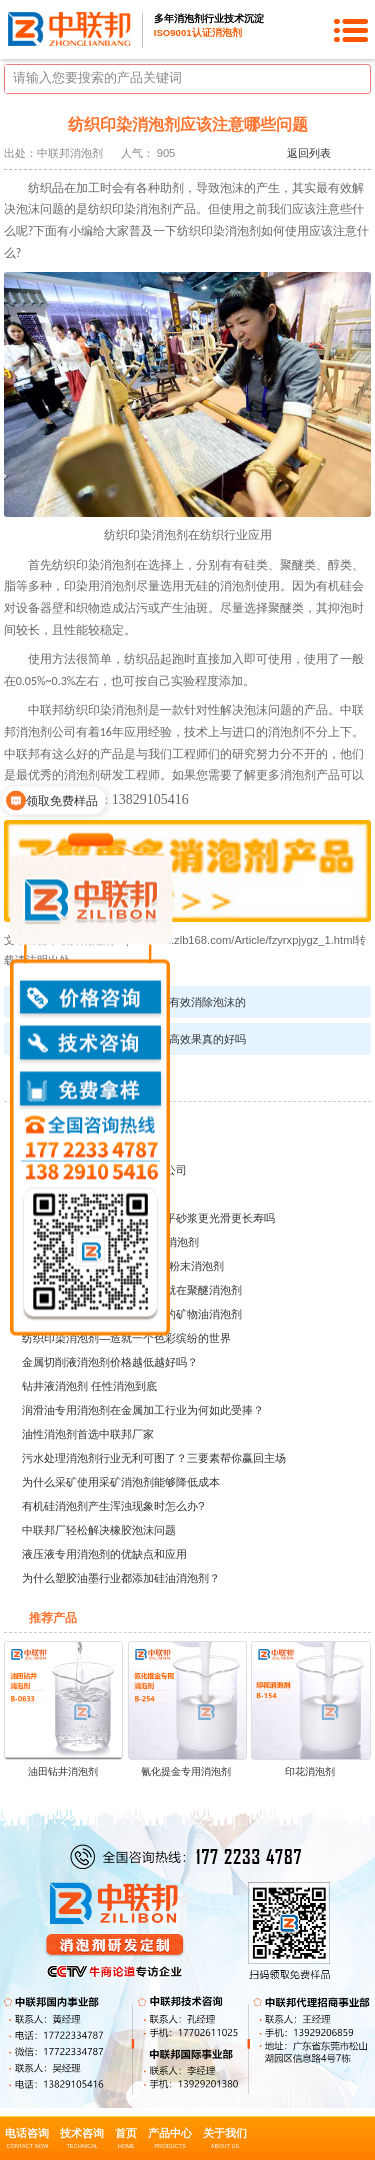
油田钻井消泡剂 (63, 1771)
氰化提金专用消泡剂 (186, 1771)
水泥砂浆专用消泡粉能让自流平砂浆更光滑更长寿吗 (148, 1218)
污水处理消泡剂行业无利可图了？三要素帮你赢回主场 (154, 1458)
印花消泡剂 (310, 1771)
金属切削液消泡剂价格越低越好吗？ (110, 1362)
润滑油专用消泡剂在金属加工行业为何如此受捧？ (143, 1410)
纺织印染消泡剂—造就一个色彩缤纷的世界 (126, 1338)
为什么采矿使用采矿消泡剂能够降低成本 (121, 1482)
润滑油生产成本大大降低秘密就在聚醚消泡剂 (132, 1290)
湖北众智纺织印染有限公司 (88, 1146)
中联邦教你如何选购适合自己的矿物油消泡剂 (132, 1314)
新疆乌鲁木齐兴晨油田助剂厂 (93, 1122)
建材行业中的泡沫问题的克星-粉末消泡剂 (123, 1266)
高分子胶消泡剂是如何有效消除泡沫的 (152, 1002)
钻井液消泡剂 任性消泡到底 (89, 1386)
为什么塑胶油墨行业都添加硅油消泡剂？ (121, 1578)
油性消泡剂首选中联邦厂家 (88, 1434)
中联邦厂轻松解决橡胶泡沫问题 (99, 1530)
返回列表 (309, 153)
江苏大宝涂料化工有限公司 (88, 1194)
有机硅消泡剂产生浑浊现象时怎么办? (113, 1506)
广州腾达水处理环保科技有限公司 (104, 1170)
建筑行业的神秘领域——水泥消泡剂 (110, 1242)
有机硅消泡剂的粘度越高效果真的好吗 (152, 1039)
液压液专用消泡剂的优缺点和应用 (104, 1554)
